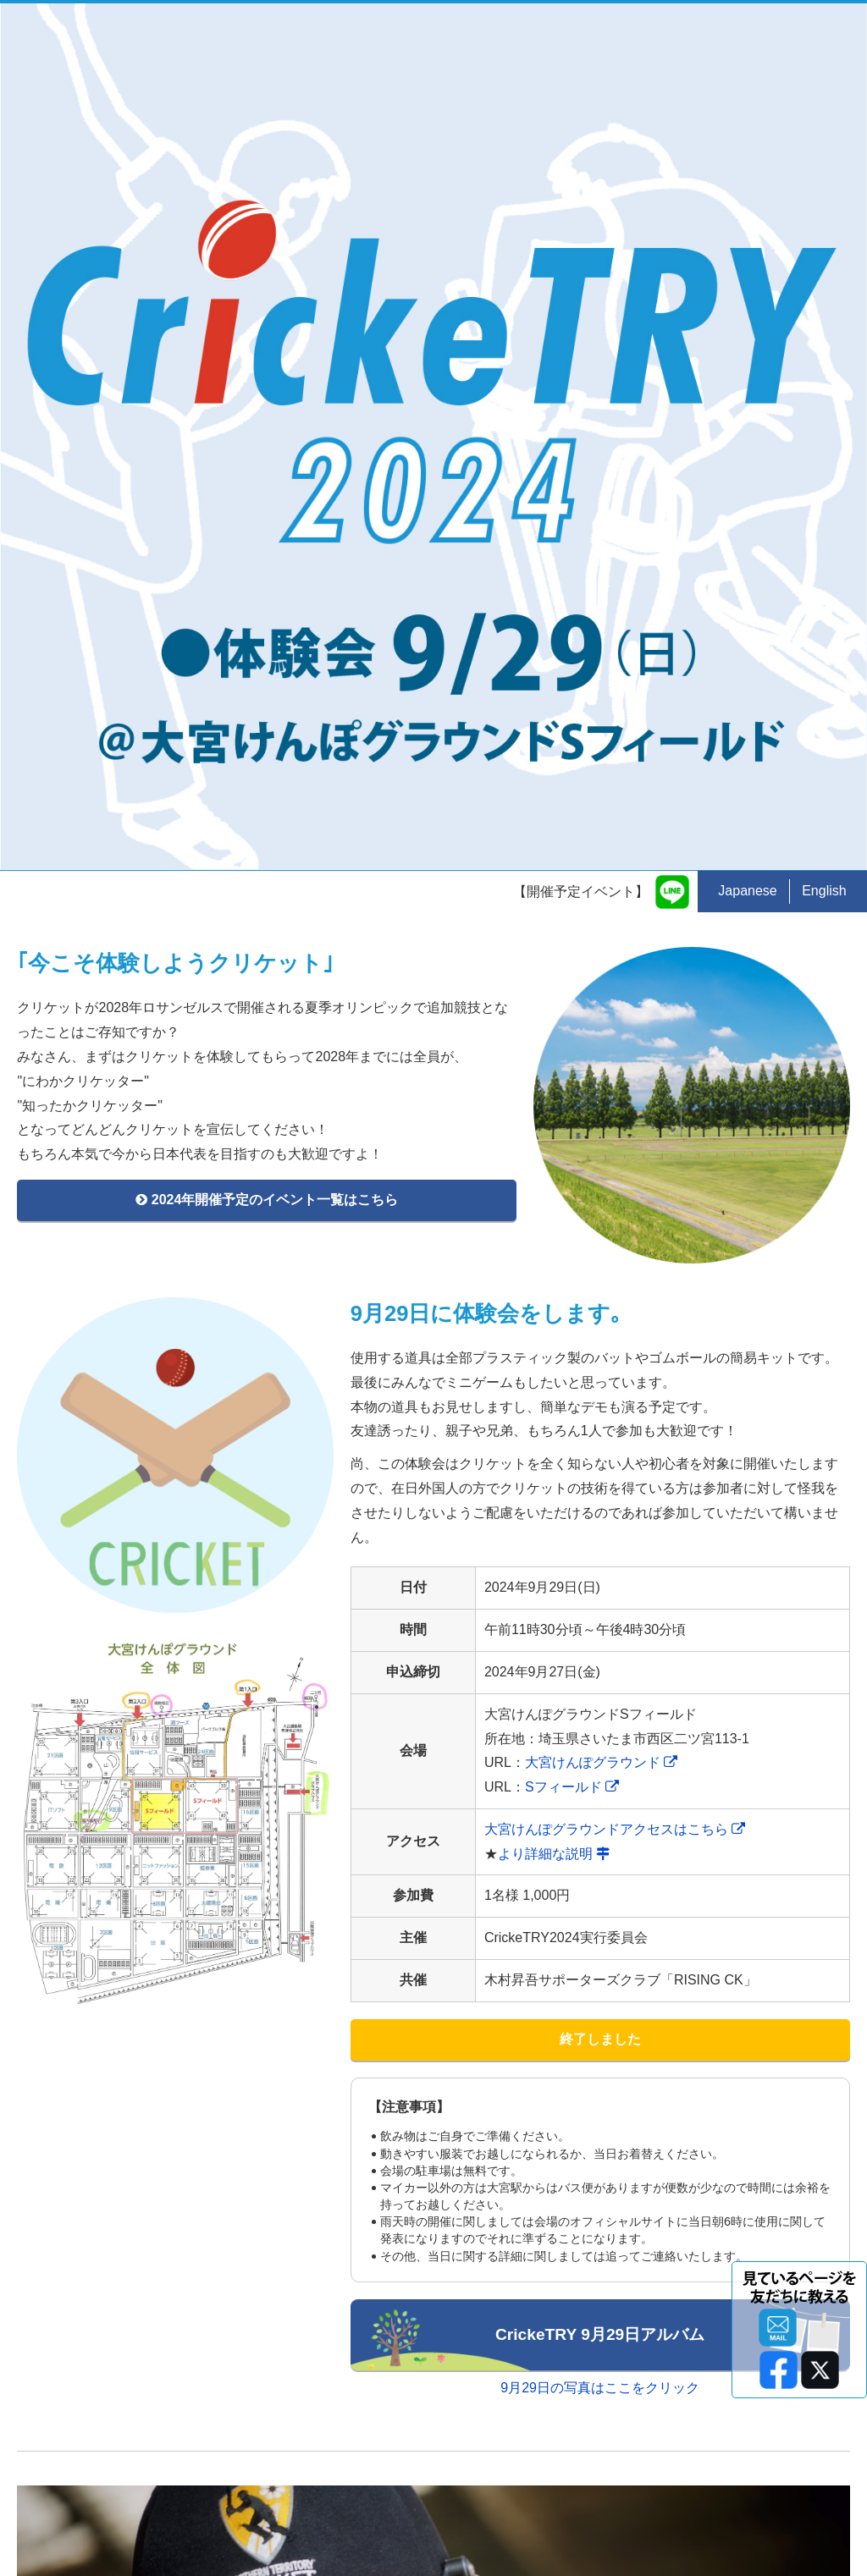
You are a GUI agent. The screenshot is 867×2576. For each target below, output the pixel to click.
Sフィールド (572, 1138)
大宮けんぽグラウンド (601, 1113)
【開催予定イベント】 (581, 241)
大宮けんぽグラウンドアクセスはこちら (614, 1179)
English (824, 241)
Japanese (747, 241)
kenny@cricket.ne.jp (325, 2493)
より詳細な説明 (554, 1204)
